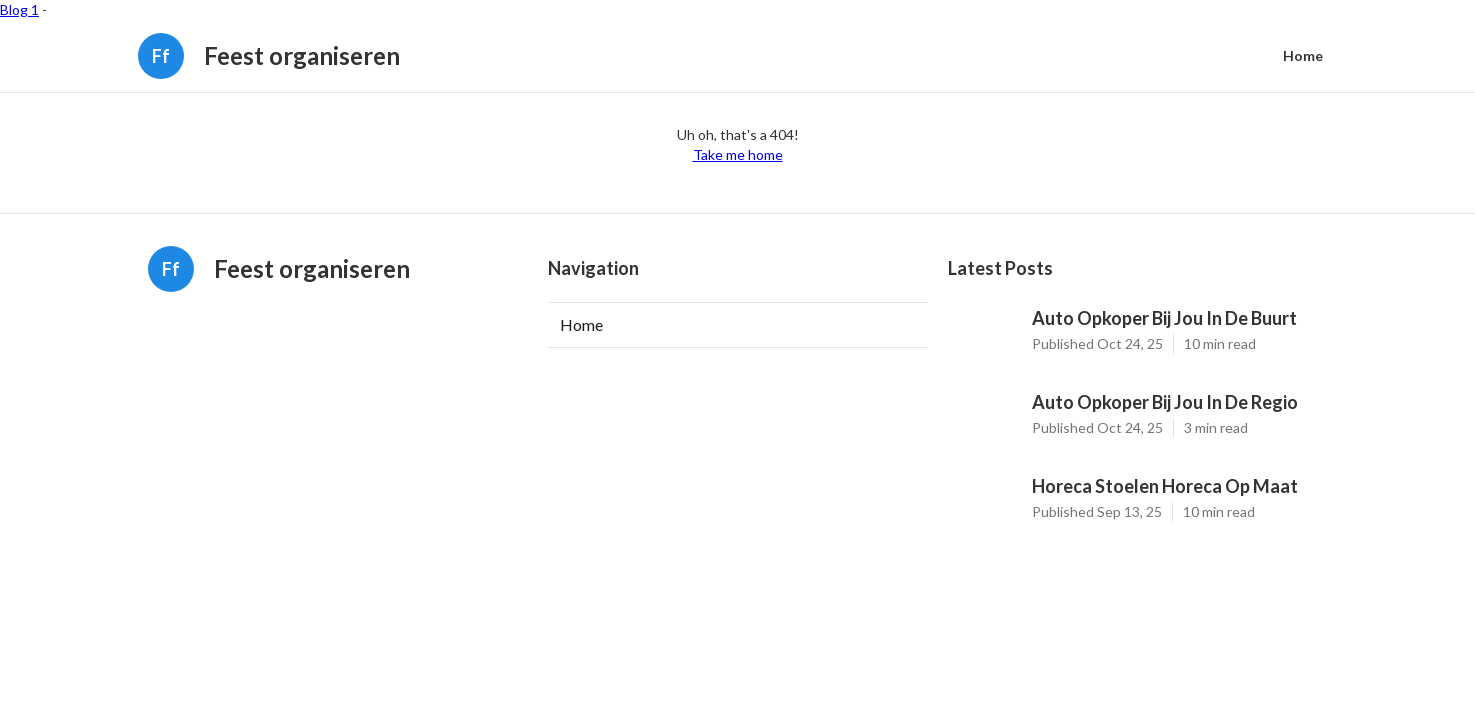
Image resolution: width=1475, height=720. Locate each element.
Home (1303, 55)
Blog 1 (19, 9)
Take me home (738, 154)
